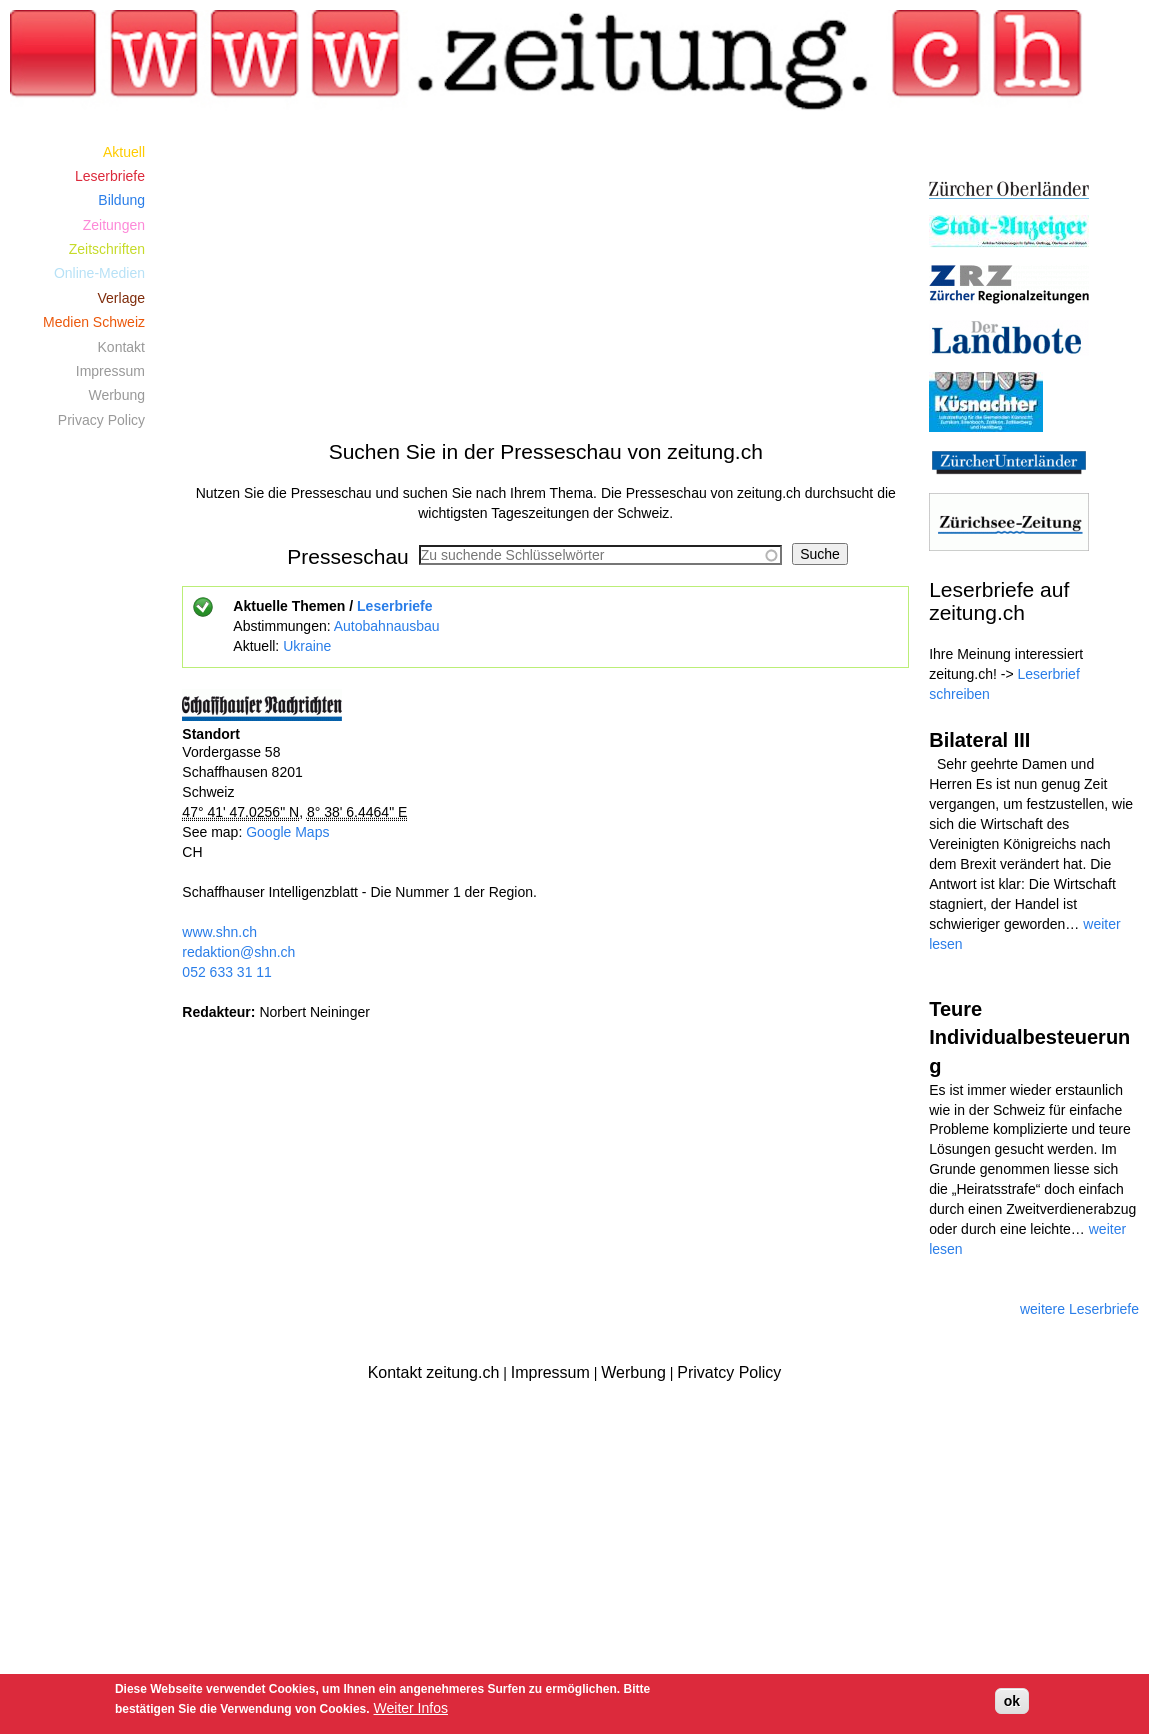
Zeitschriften (107, 249)
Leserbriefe (394, 606)
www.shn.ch (219, 932)
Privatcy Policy (729, 1372)
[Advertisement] (545, 279)
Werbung (116, 395)
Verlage (121, 298)
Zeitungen (114, 225)
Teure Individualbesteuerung (1029, 1037)
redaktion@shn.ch (238, 952)
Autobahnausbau (387, 626)
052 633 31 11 (227, 972)
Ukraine (307, 646)
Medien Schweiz (94, 322)
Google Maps (287, 832)
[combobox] (600, 555)
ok (1012, 1701)
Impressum (110, 371)
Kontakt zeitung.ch (434, 1372)
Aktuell (124, 152)
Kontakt (121, 347)
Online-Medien (99, 273)
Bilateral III (979, 740)
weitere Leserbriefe (1079, 1309)
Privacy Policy (101, 420)
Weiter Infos (411, 1708)
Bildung (121, 200)
